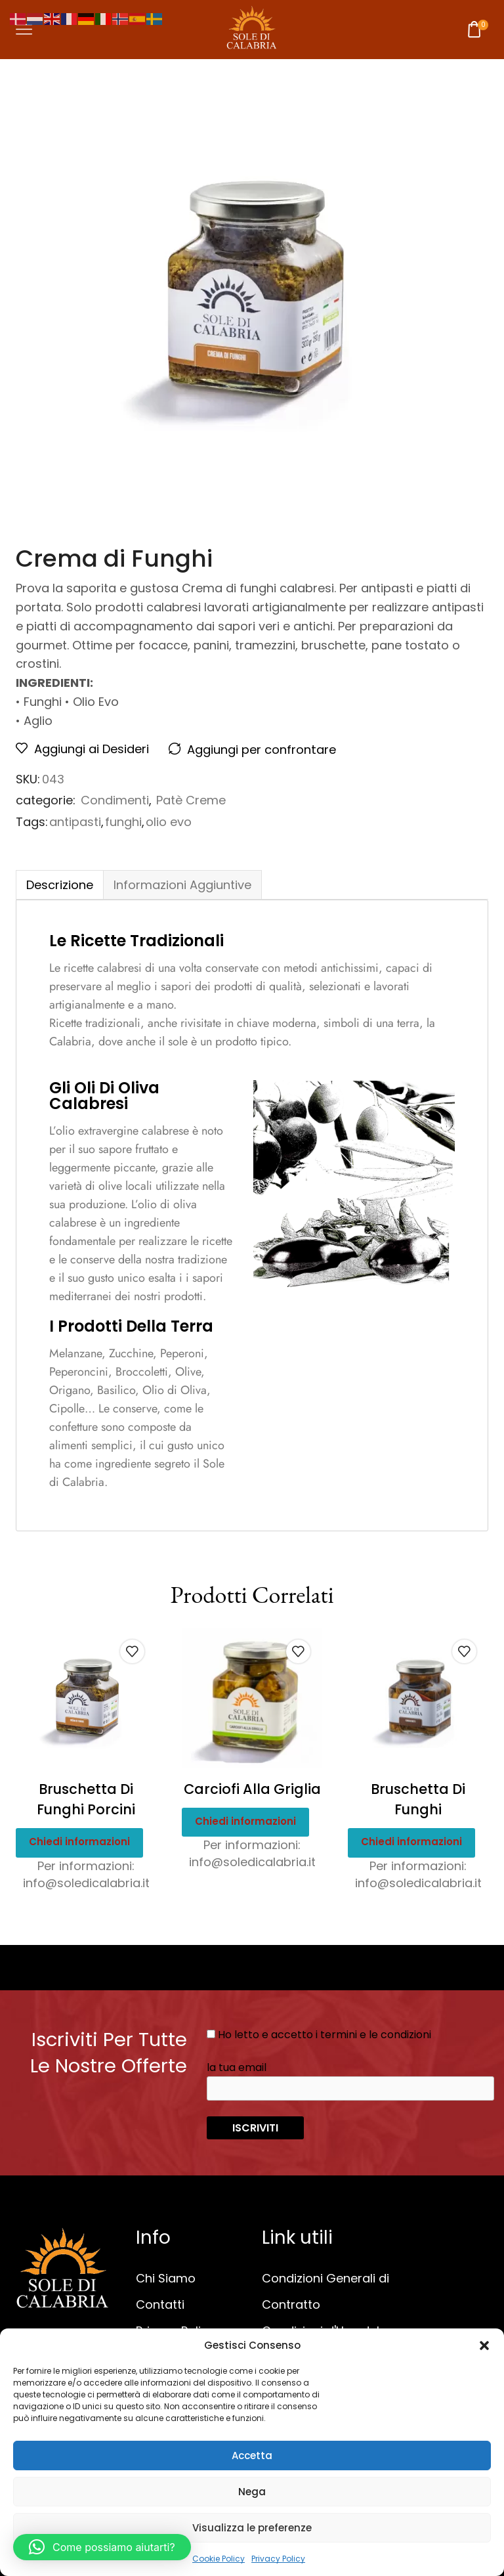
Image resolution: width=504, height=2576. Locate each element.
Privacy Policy (278, 2558)
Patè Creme (191, 800)
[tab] (59, 885)
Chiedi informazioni (79, 1841)
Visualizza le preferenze (252, 2528)
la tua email (350, 2080)
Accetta (252, 2455)
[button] (484, 2345)
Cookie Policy (218, 2558)
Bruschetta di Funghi (418, 1799)
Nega (252, 2492)
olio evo (169, 822)
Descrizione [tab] (59, 885)
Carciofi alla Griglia (252, 1789)
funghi (123, 822)
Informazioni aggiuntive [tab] (182, 885)
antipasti (75, 822)
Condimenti (115, 800)
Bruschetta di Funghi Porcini (86, 1799)
